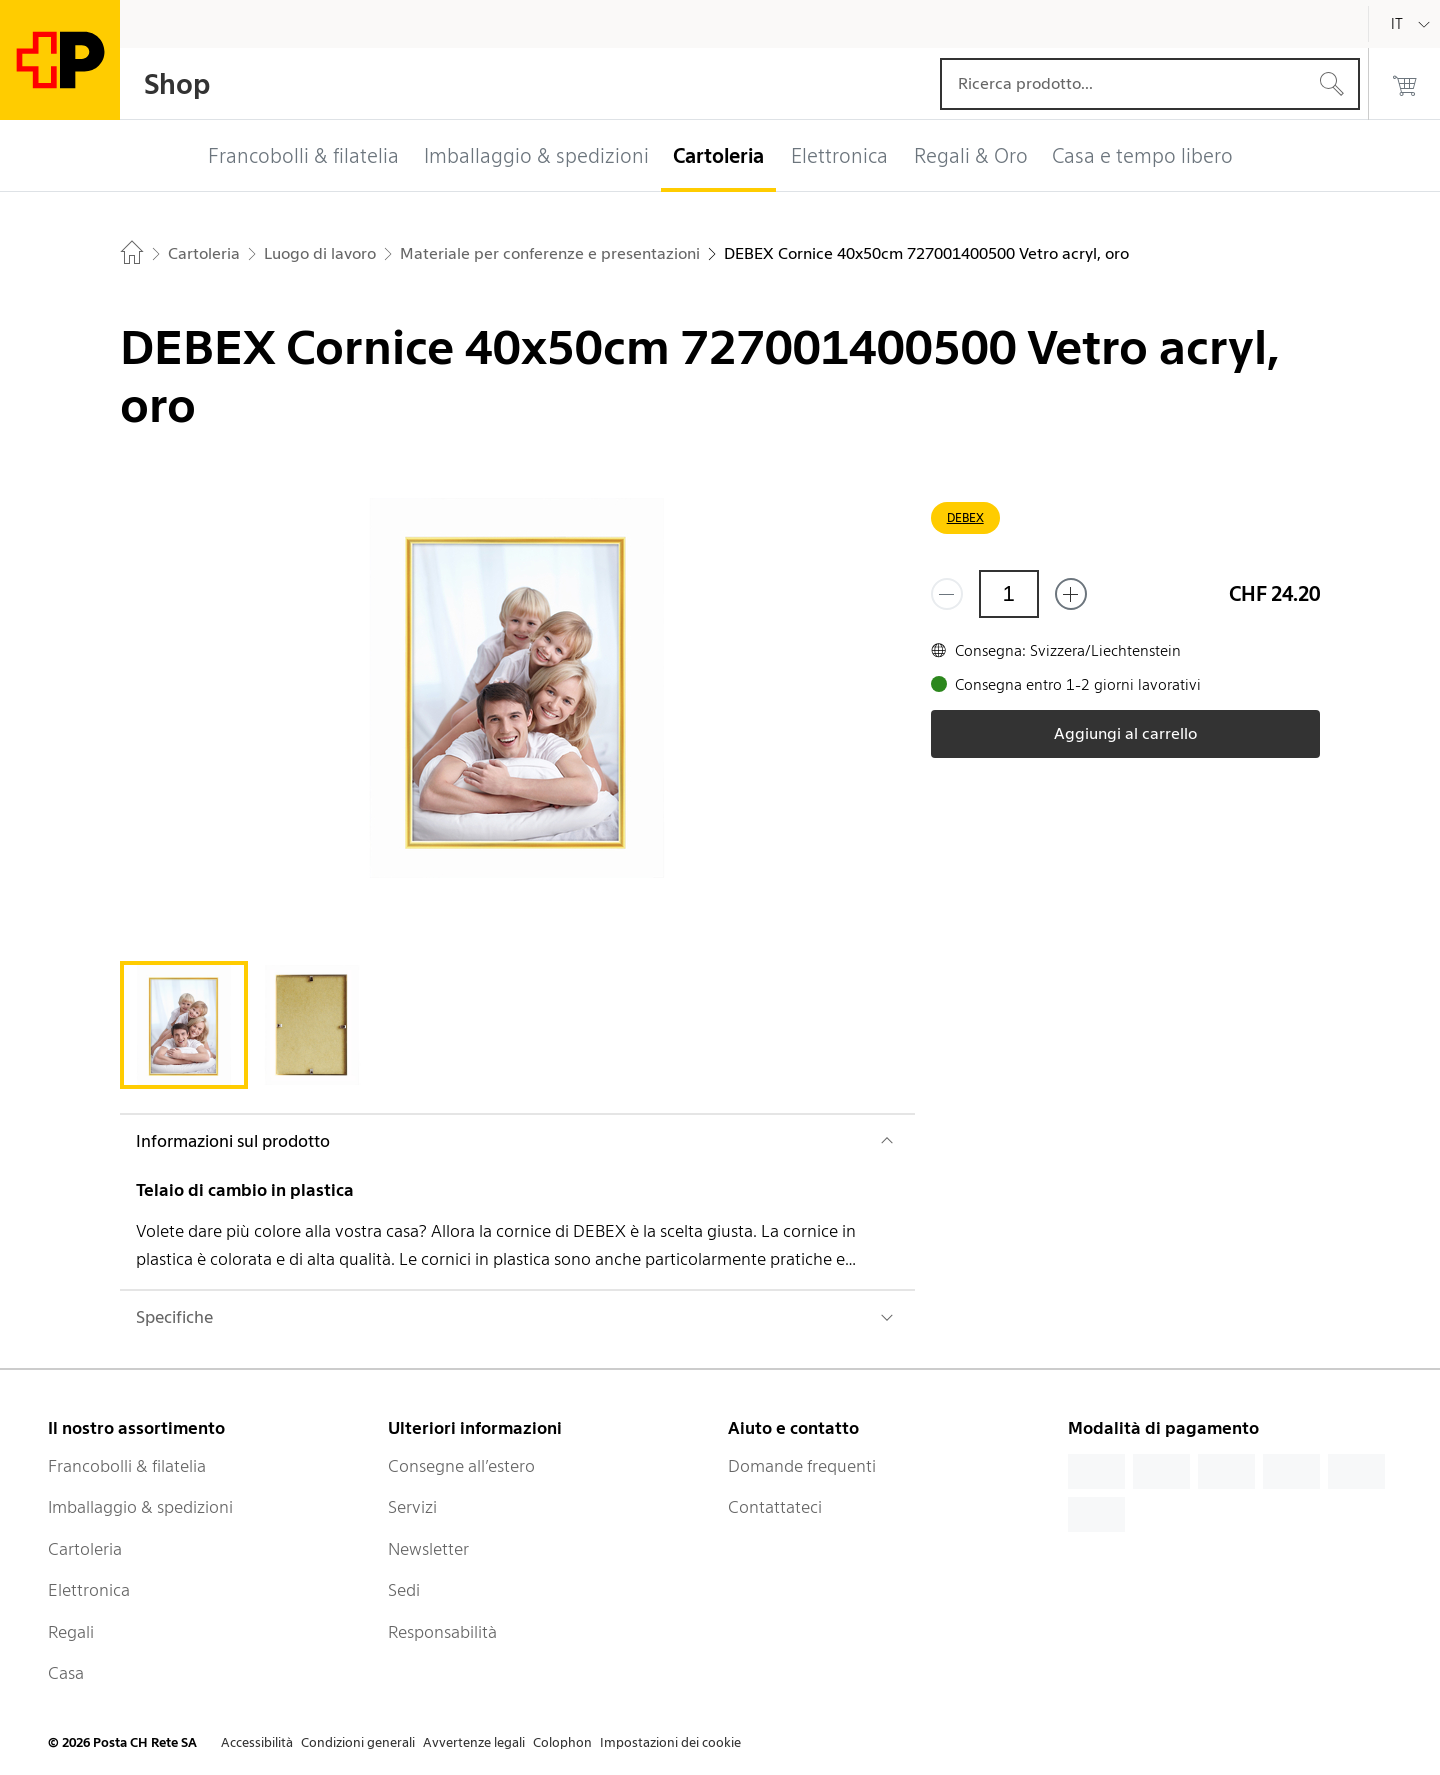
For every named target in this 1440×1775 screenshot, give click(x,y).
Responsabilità (442, 1632)
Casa (66, 1673)
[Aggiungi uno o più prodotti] (1071, 594)
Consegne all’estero (461, 1466)
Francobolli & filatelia (127, 1466)
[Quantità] (1009, 594)
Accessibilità (257, 1742)
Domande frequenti (802, 1466)
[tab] (184, 1025)
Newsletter (428, 1549)
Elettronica (89, 1590)
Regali (71, 1632)
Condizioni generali (358, 1742)
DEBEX (965, 517)
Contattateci (775, 1507)
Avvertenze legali (474, 1742)
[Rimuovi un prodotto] (947, 594)
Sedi (404, 1590)
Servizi (412, 1507)
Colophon (562, 1742)
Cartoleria (85, 1549)
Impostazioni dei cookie (670, 1742)
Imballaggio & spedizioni (140, 1507)
